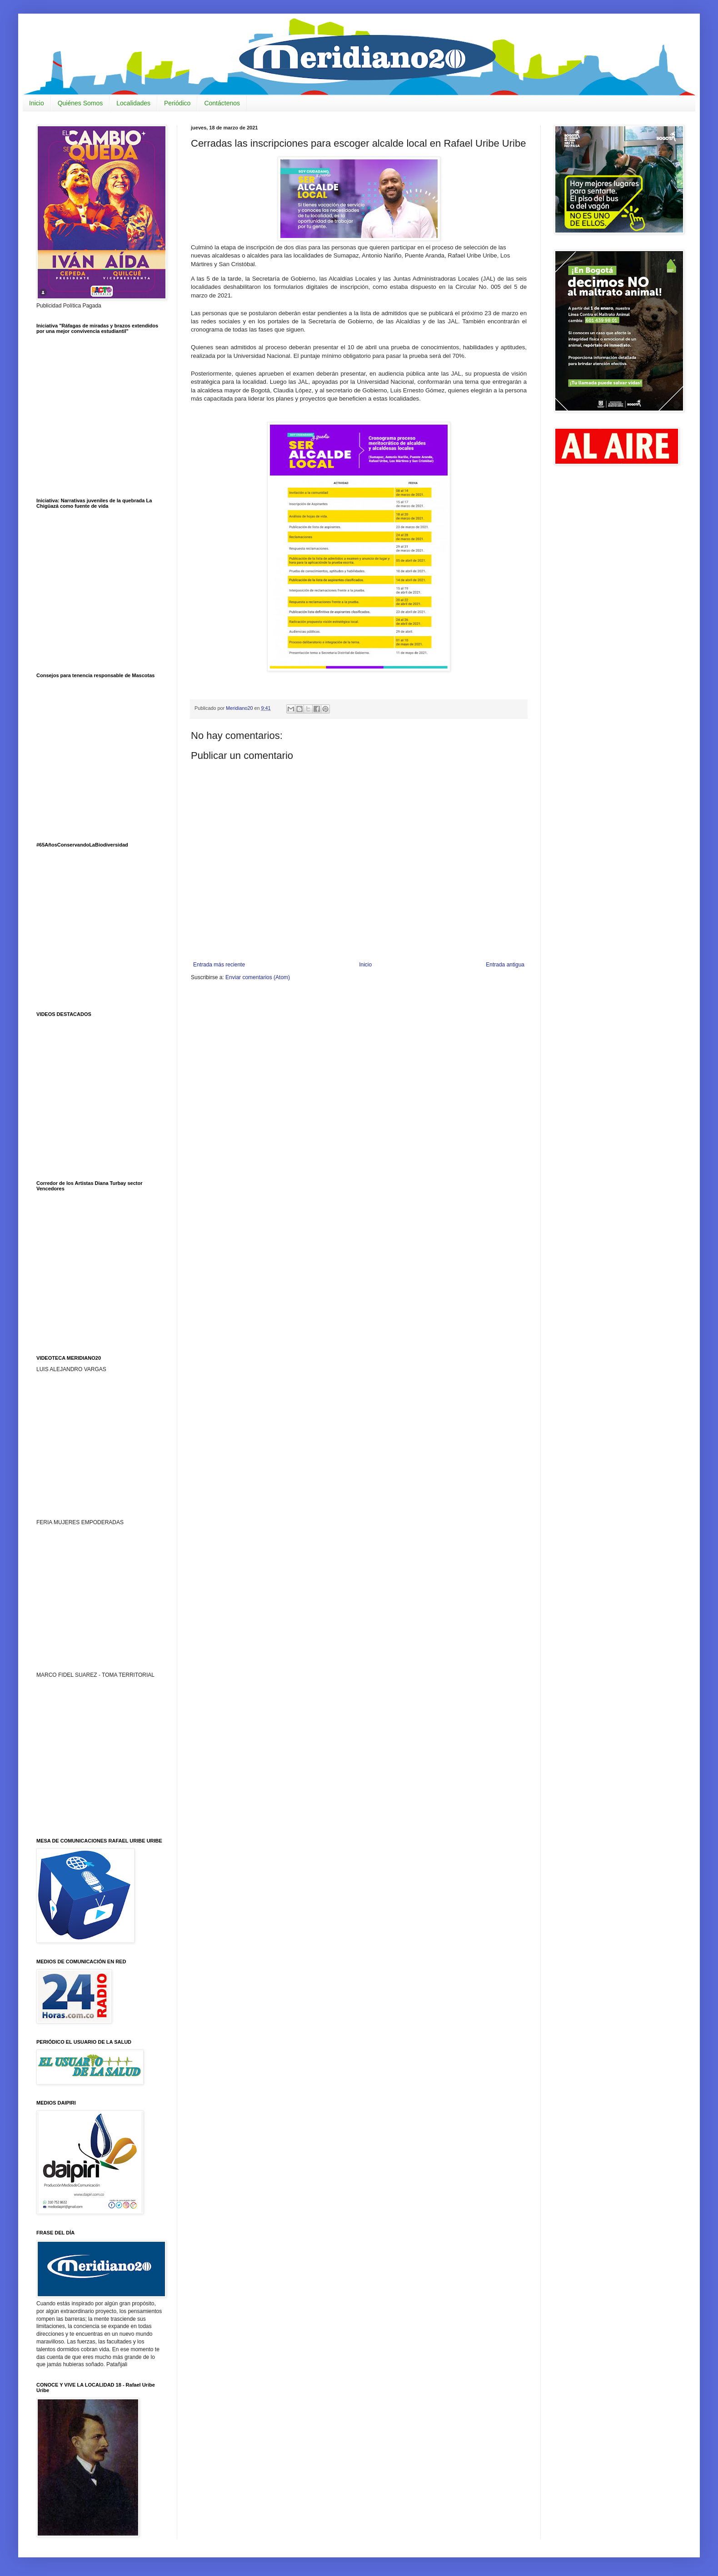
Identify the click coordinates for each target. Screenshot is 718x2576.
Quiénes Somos (80, 103)
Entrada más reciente (219, 964)
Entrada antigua (505, 964)
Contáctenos (222, 103)
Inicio (36, 103)
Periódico (177, 103)
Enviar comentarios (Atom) (257, 977)
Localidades (133, 103)
